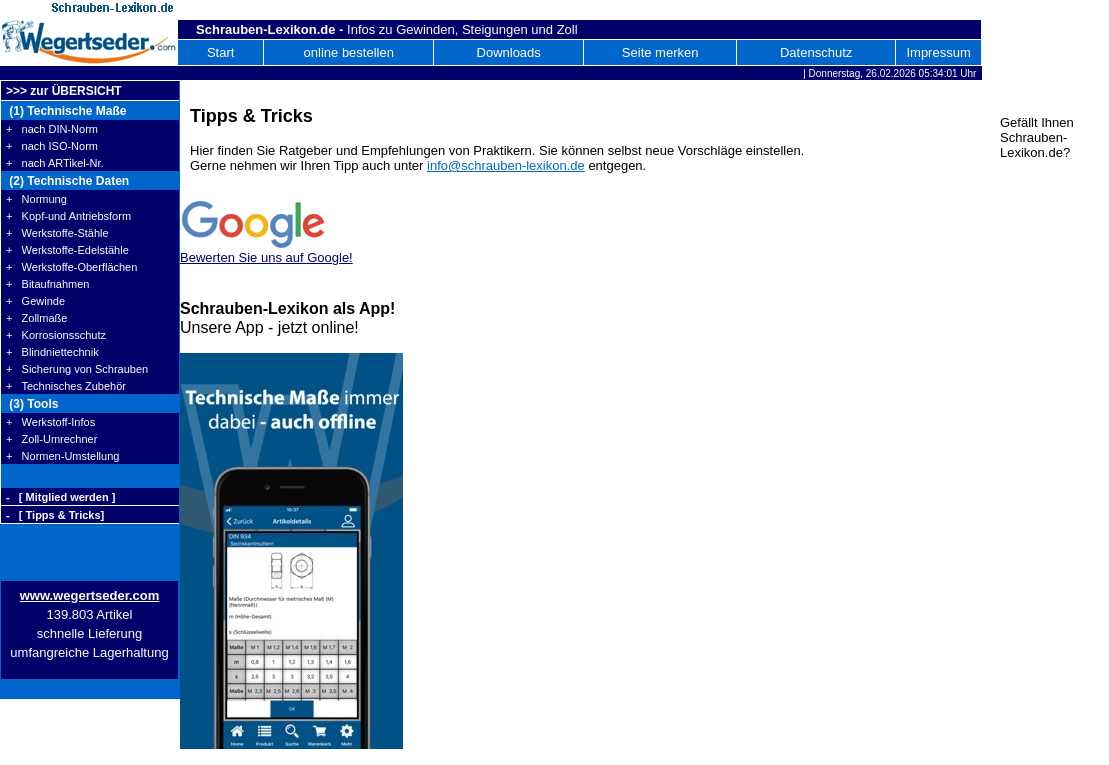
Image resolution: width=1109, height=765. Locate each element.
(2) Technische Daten (67, 181)
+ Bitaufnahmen (47, 284)
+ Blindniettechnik (52, 352)
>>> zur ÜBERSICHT (64, 91)
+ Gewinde (35, 301)
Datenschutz (816, 52)
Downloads (509, 52)
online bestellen (349, 52)
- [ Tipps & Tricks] (55, 515)
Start (220, 52)
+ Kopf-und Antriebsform (68, 216)
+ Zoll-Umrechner (51, 439)
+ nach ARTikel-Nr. (55, 163)
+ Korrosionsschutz (56, 335)
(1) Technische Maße (66, 111)
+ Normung (36, 199)
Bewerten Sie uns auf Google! (266, 257)
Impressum (938, 52)
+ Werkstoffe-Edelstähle (67, 250)
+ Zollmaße (36, 318)
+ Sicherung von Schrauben (77, 369)
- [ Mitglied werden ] (60, 497)
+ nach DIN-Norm (52, 129)
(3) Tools (32, 404)
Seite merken (660, 52)
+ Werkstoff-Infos (50, 422)
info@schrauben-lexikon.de (506, 165)
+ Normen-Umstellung (62, 456)
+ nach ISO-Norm (52, 146)
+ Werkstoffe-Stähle (57, 233)
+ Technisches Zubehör (66, 386)
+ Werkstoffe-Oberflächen (71, 267)
